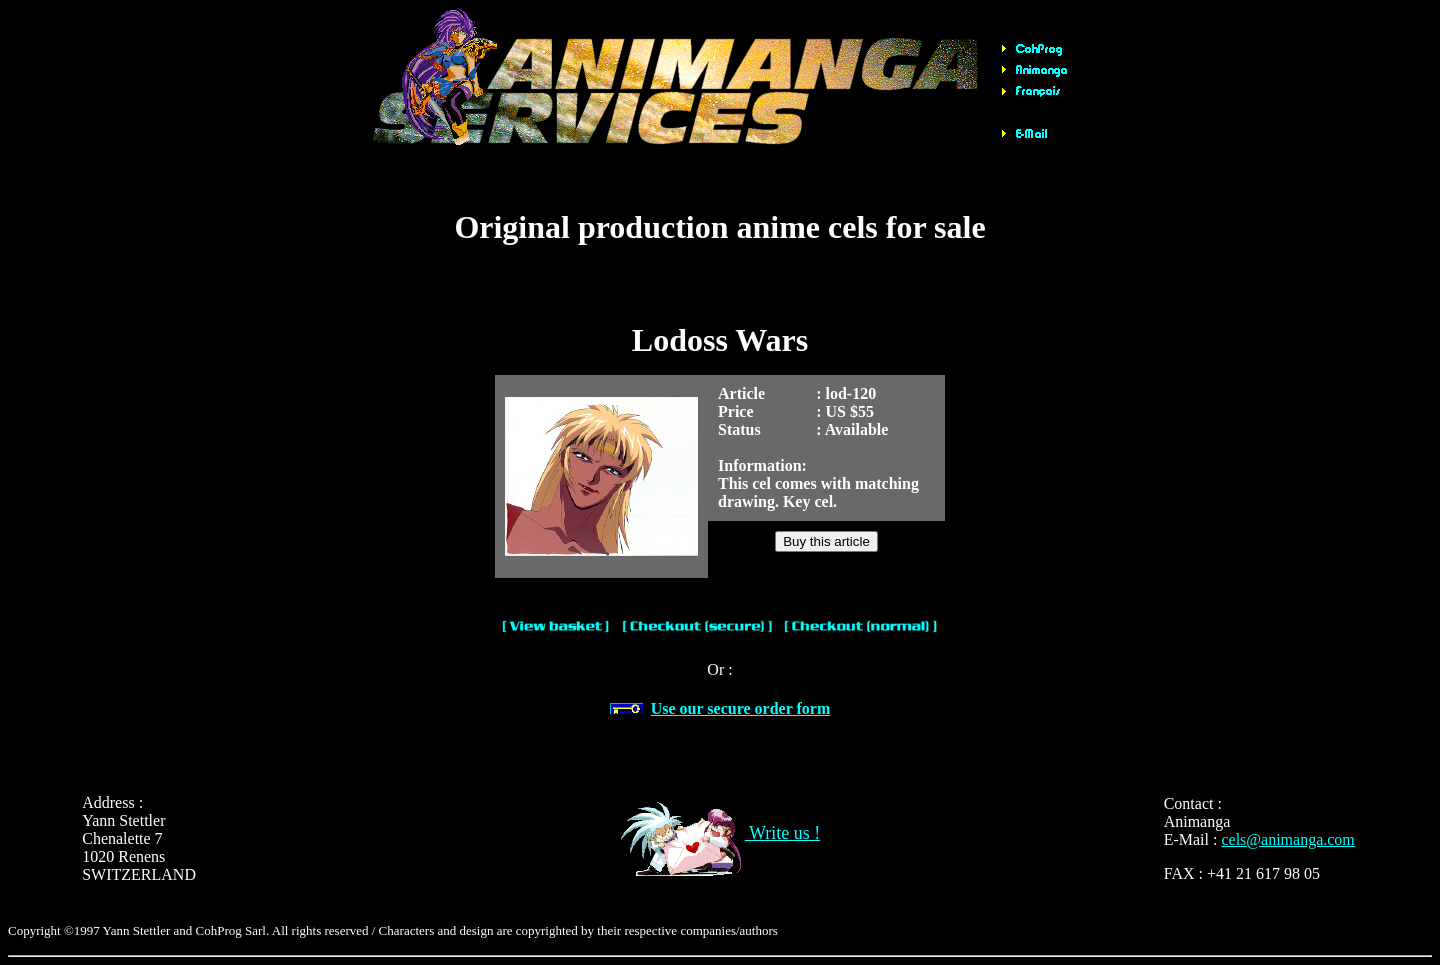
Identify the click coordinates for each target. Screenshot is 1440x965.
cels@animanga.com (1287, 839)
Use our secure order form (741, 708)
